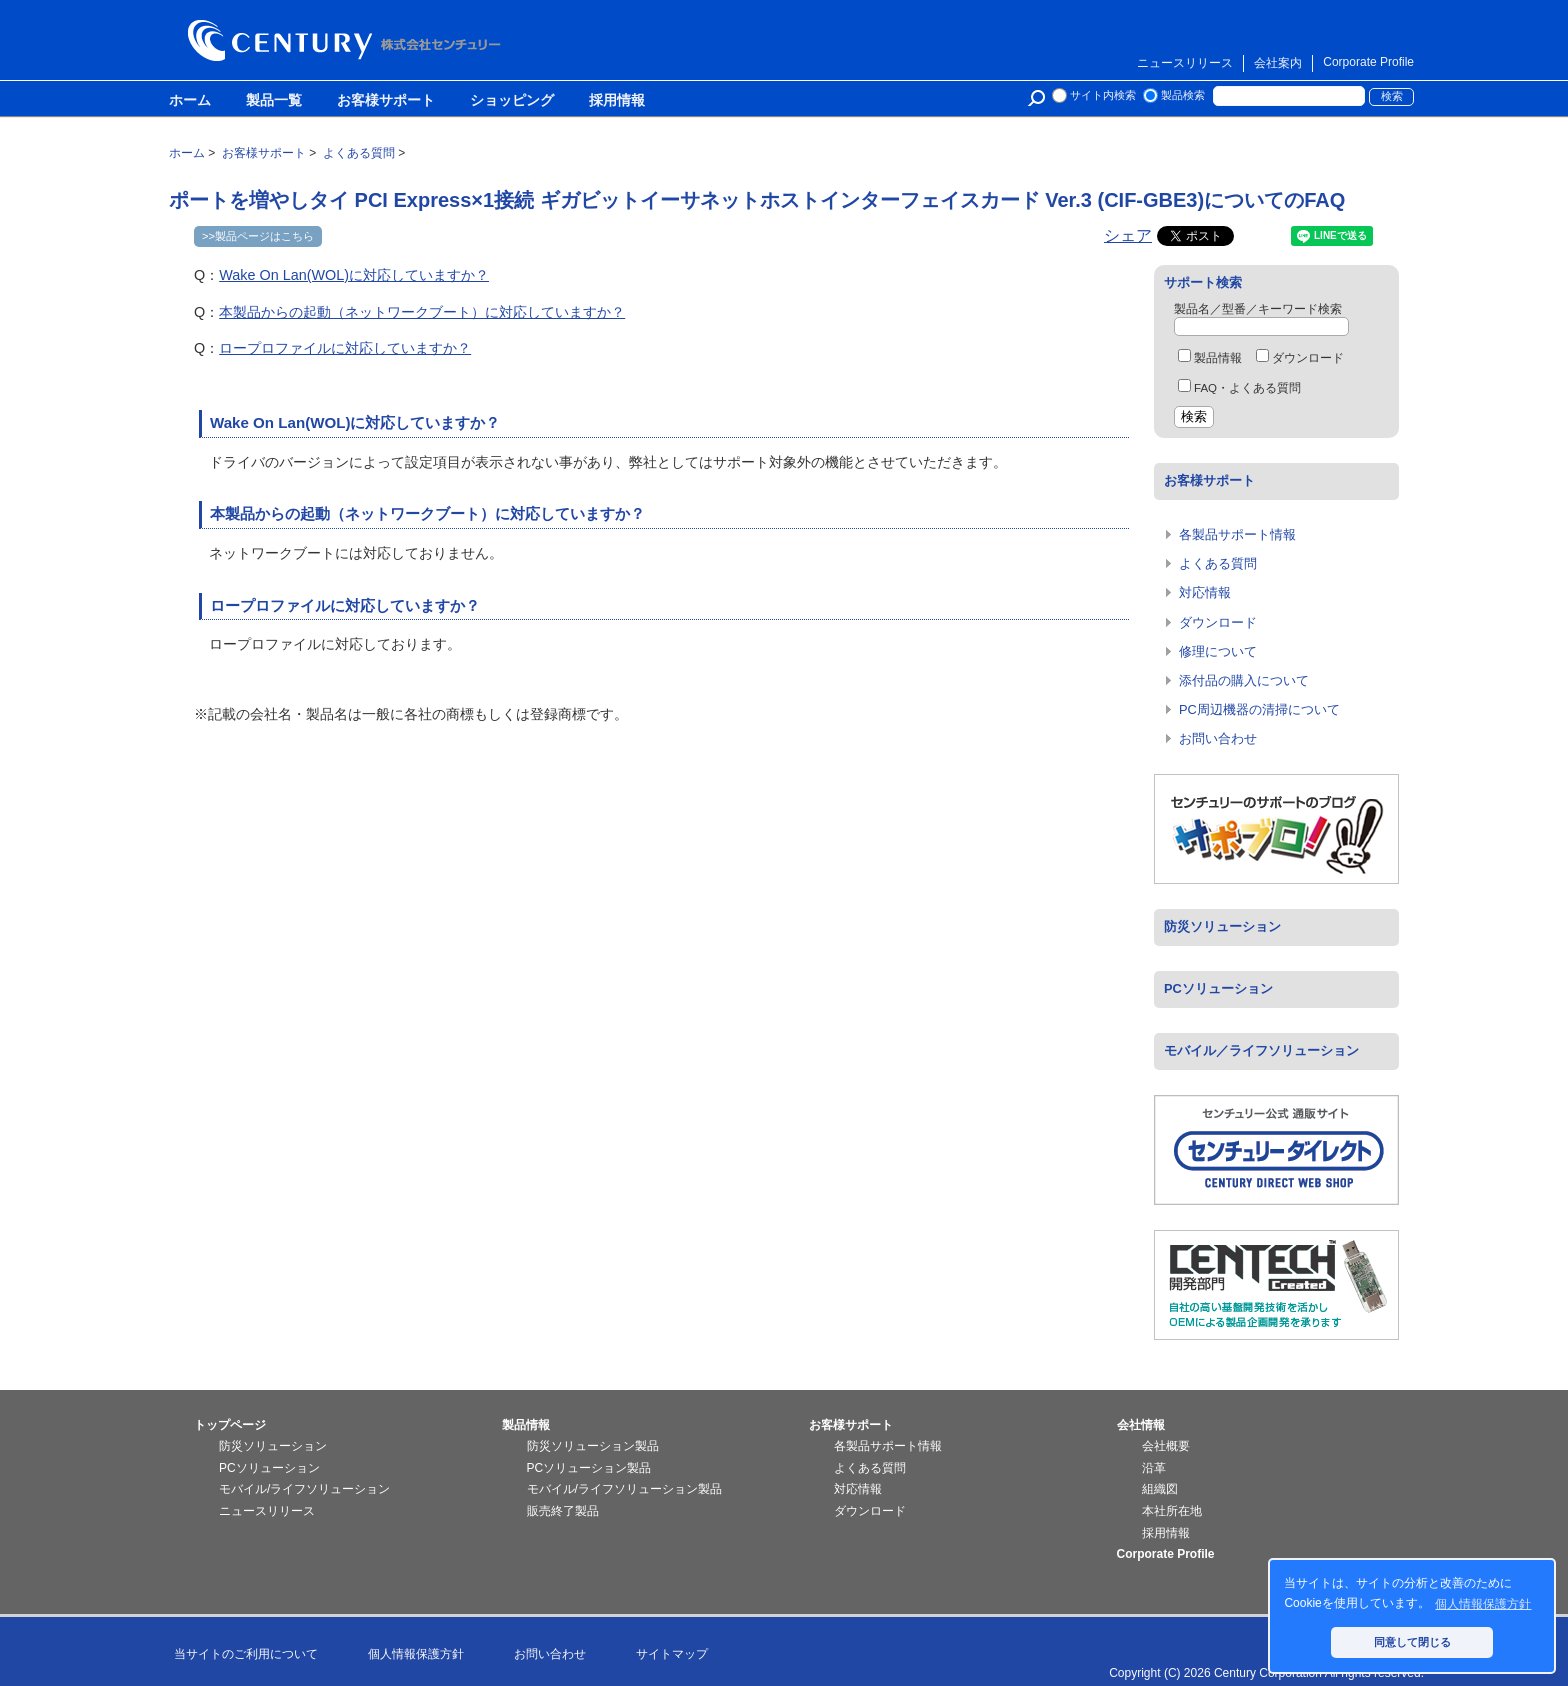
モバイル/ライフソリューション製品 (624, 1489)
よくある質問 (1218, 563)
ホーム (190, 101)
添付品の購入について (1244, 680)
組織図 (1160, 1489)
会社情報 (1141, 1425)
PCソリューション (1218, 988)
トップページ (230, 1425)
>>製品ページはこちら (258, 236)
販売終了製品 (563, 1511)
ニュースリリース (1185, 63)
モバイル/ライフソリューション (304, 1489)
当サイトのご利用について (246, 1654)
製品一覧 (274, 101)
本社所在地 (1172, 1511)
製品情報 (1210, 358)
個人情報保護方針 (416, 1654)
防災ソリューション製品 (593, 1446)
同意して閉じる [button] (1412, 1642)
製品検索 (1183, 95)
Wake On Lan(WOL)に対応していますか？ (354, 275)
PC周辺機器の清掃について (1259, 709)
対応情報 (1205, 592)
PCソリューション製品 (589, 1468)
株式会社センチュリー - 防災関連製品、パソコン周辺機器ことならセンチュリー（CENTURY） (348, 40)
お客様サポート (386, 101)
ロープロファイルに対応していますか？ (345, 348)
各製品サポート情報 (1237, 534)
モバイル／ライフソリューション (1261, 1050)
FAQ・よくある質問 (1239, 388)
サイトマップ (672, 1654)
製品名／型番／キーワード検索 (1258, 309)
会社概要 (1166, 1446)
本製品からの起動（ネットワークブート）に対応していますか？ (422, 312)
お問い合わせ (1218, 738)
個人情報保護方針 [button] (1483, 1604)
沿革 (1154, 1468)
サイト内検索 (1103, 95)
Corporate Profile (1368, 62)
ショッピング (512, 101)
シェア (1128, 235)
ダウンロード (1300, 358)
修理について (1218, 651)
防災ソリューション (1222, 926)
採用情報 (617, 101)
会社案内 (1278, 63)
